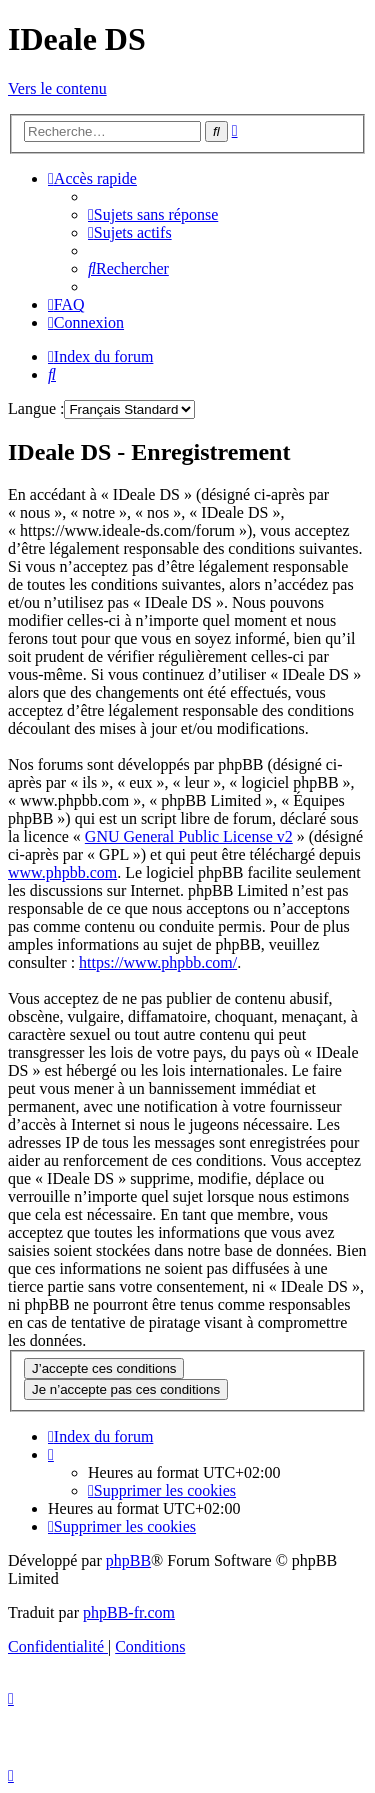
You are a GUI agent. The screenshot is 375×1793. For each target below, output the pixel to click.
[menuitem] (153, 214)
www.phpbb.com (62, 872)
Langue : (36, 408)
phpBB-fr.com (129, 1612)
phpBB (128, 1560)
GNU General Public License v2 (189, 836)
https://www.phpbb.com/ (158, 962)
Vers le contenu (57, 88)
